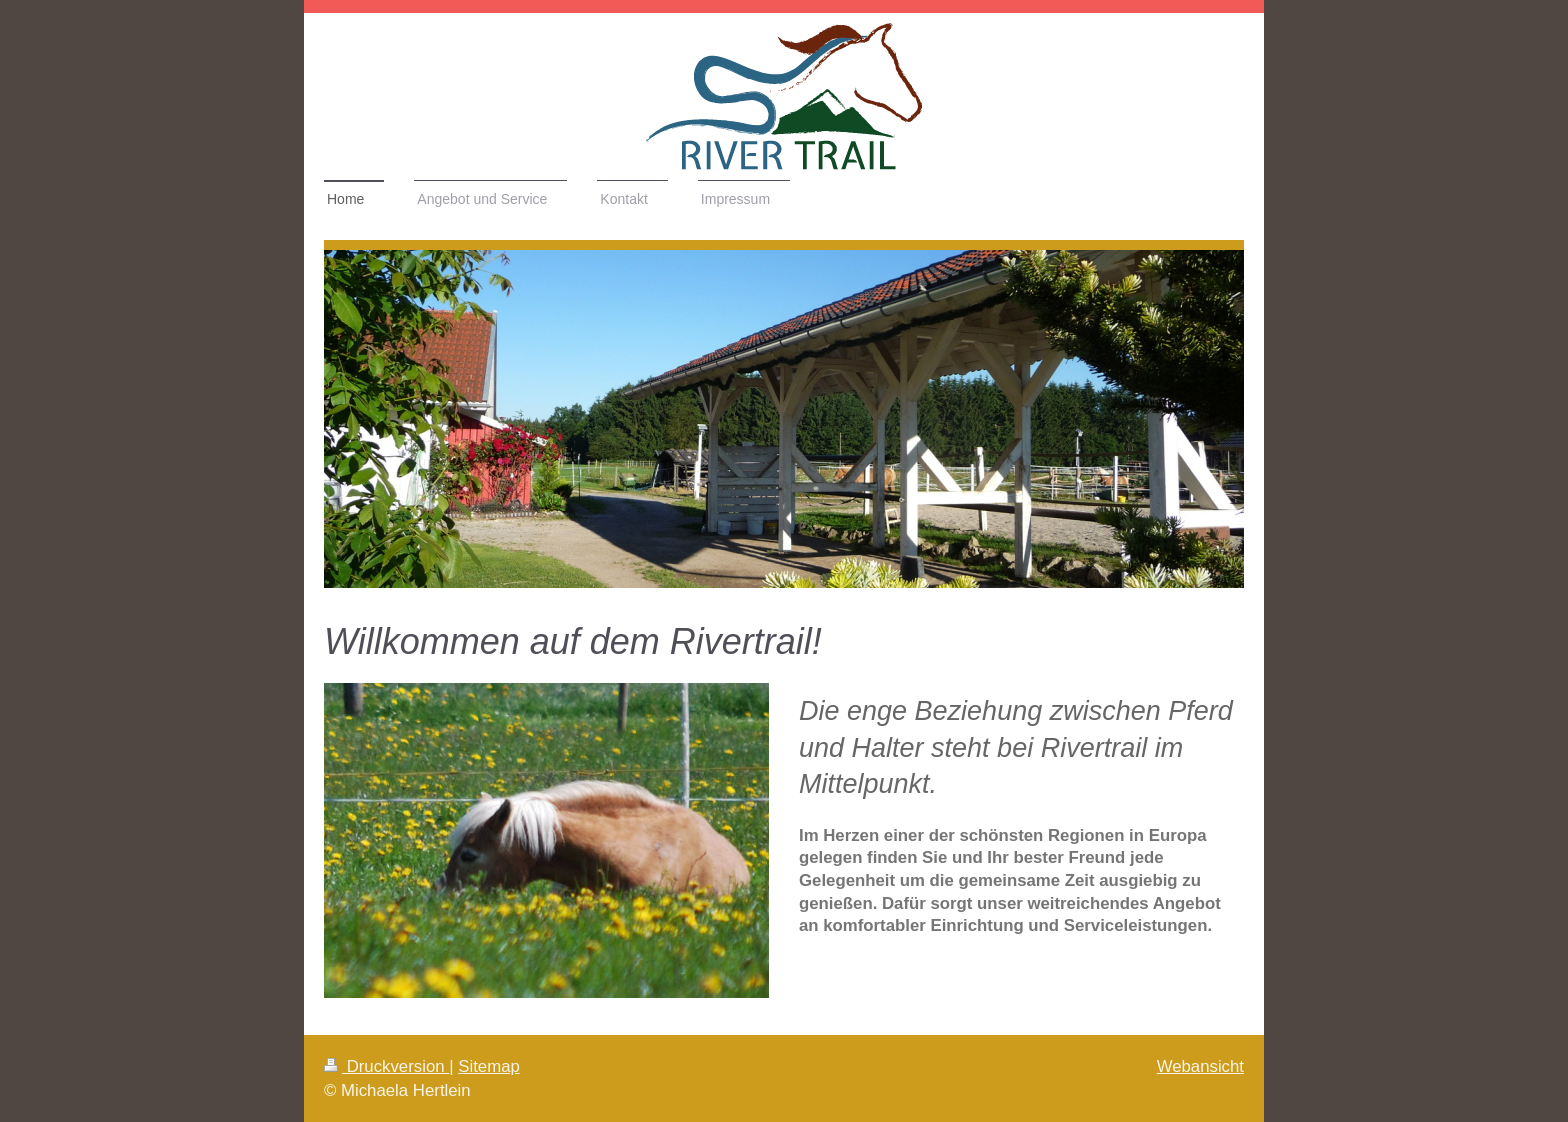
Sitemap (489, 1066)
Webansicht (1200, 1066)
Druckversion (386, 1066)
